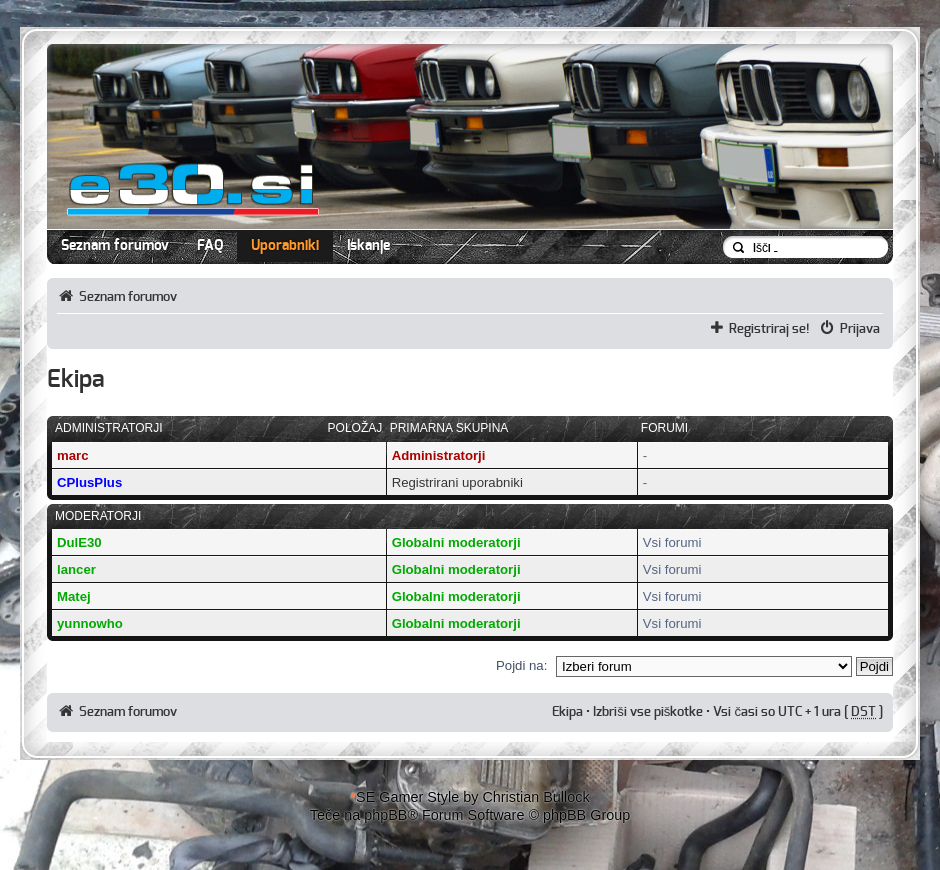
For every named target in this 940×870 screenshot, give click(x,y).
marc (73, 455)
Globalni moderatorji (456, 542)
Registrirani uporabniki (457, 482)
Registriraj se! (769, 329)
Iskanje (368, 246)
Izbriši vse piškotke (649, 712)
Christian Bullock (535, 797)
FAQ (210, 246)
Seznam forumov (115, 246)
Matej (74, 596)
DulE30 (79, 542)
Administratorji (439, 455)
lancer (76, 569)
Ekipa (567, 712)
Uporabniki (285, 246)
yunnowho (90, 623)
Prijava (860, 329)
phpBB (385, 815)
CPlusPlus (89, 482)
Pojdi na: (521, 665)
